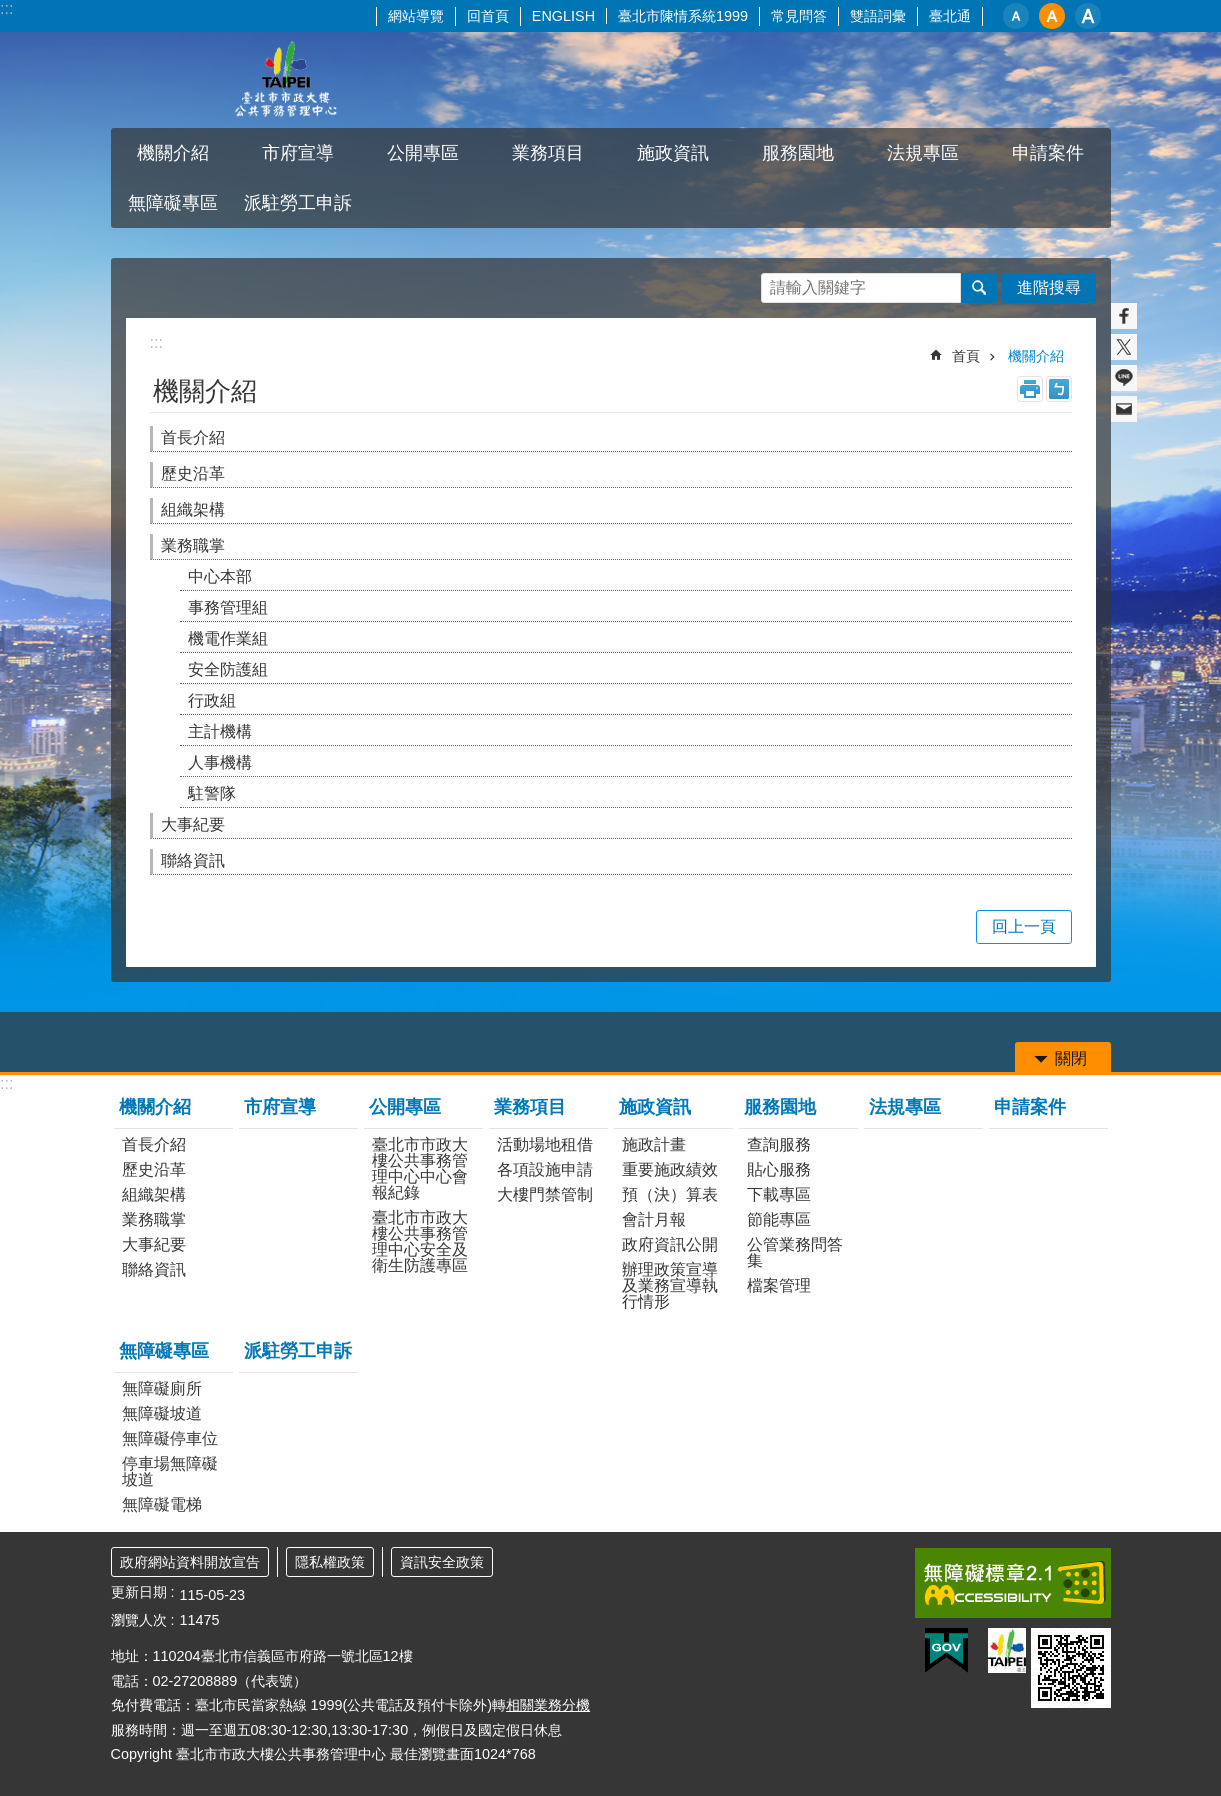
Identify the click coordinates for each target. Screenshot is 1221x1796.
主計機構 (220, 731)
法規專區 (923, 153)
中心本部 (220, 576)
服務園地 (798, 153)
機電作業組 (228, 638)
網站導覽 (416, 16)
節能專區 (779, 1219)
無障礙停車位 (170, 1438)
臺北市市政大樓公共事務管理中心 (286, 80)
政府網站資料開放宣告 (190, 1562)
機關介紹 (173, 153)
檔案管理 (779, 1285)
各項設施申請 (545, 1169)
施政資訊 (673, 153)
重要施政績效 (670, 1169)
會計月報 (654, 1219)
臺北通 (950, 16)
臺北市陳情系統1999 (683, 16)
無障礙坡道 (162, 1413)
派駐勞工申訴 (298, 203)
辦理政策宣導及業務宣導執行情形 (670, 1285)
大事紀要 (193, 824)
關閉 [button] (1071, 1058)
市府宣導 (298, 153)
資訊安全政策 (442, 1562)
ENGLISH (563, 16)
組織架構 (193, 509)
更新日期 (139, 1592)
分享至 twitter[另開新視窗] (1124, 347)
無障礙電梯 (162, 1504)
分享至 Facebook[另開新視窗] (1124, 316)
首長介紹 (193, 437)
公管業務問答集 (795, 1252)
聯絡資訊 (193, 860)
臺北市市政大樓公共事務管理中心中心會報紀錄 (420, 1168)
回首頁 (488, 16)
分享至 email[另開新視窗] (1124, 409)
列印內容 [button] (1030, 389)
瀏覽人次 (139, 1620)
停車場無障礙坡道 (170, 1471)
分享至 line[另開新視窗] (1124, 378)
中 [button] (1052, 16)
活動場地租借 (545, 1144)
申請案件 (1048, 153)
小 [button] (1016, 16)
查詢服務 (779, 1144)
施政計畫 (654, 1144)
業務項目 (548, 153)
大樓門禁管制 (545, 1194)
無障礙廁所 (162, 1388)
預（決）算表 (670, 1194)
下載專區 (779, 1194)
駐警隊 (212, 793)
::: (6, 8)
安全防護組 (228, 669)
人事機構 (220, 762)
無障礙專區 (173, 203)
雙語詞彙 (878, 16)
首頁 (966, 356)
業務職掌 (193, 545)
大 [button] (1088, 16)
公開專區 (423, 153)
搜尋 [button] (979, 288)
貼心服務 (779, 1169)
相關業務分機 (548, 1705)
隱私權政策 (330, 1562)
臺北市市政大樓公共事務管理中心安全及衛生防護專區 (420, 1241)
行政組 (212, 700)
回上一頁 (1024, 926)
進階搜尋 (1049, 287)
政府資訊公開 (670, 1244)
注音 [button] (1059, 389)
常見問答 (799, 16)
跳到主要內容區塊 (10, 10)
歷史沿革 (193, 473)
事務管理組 (228, 607)
